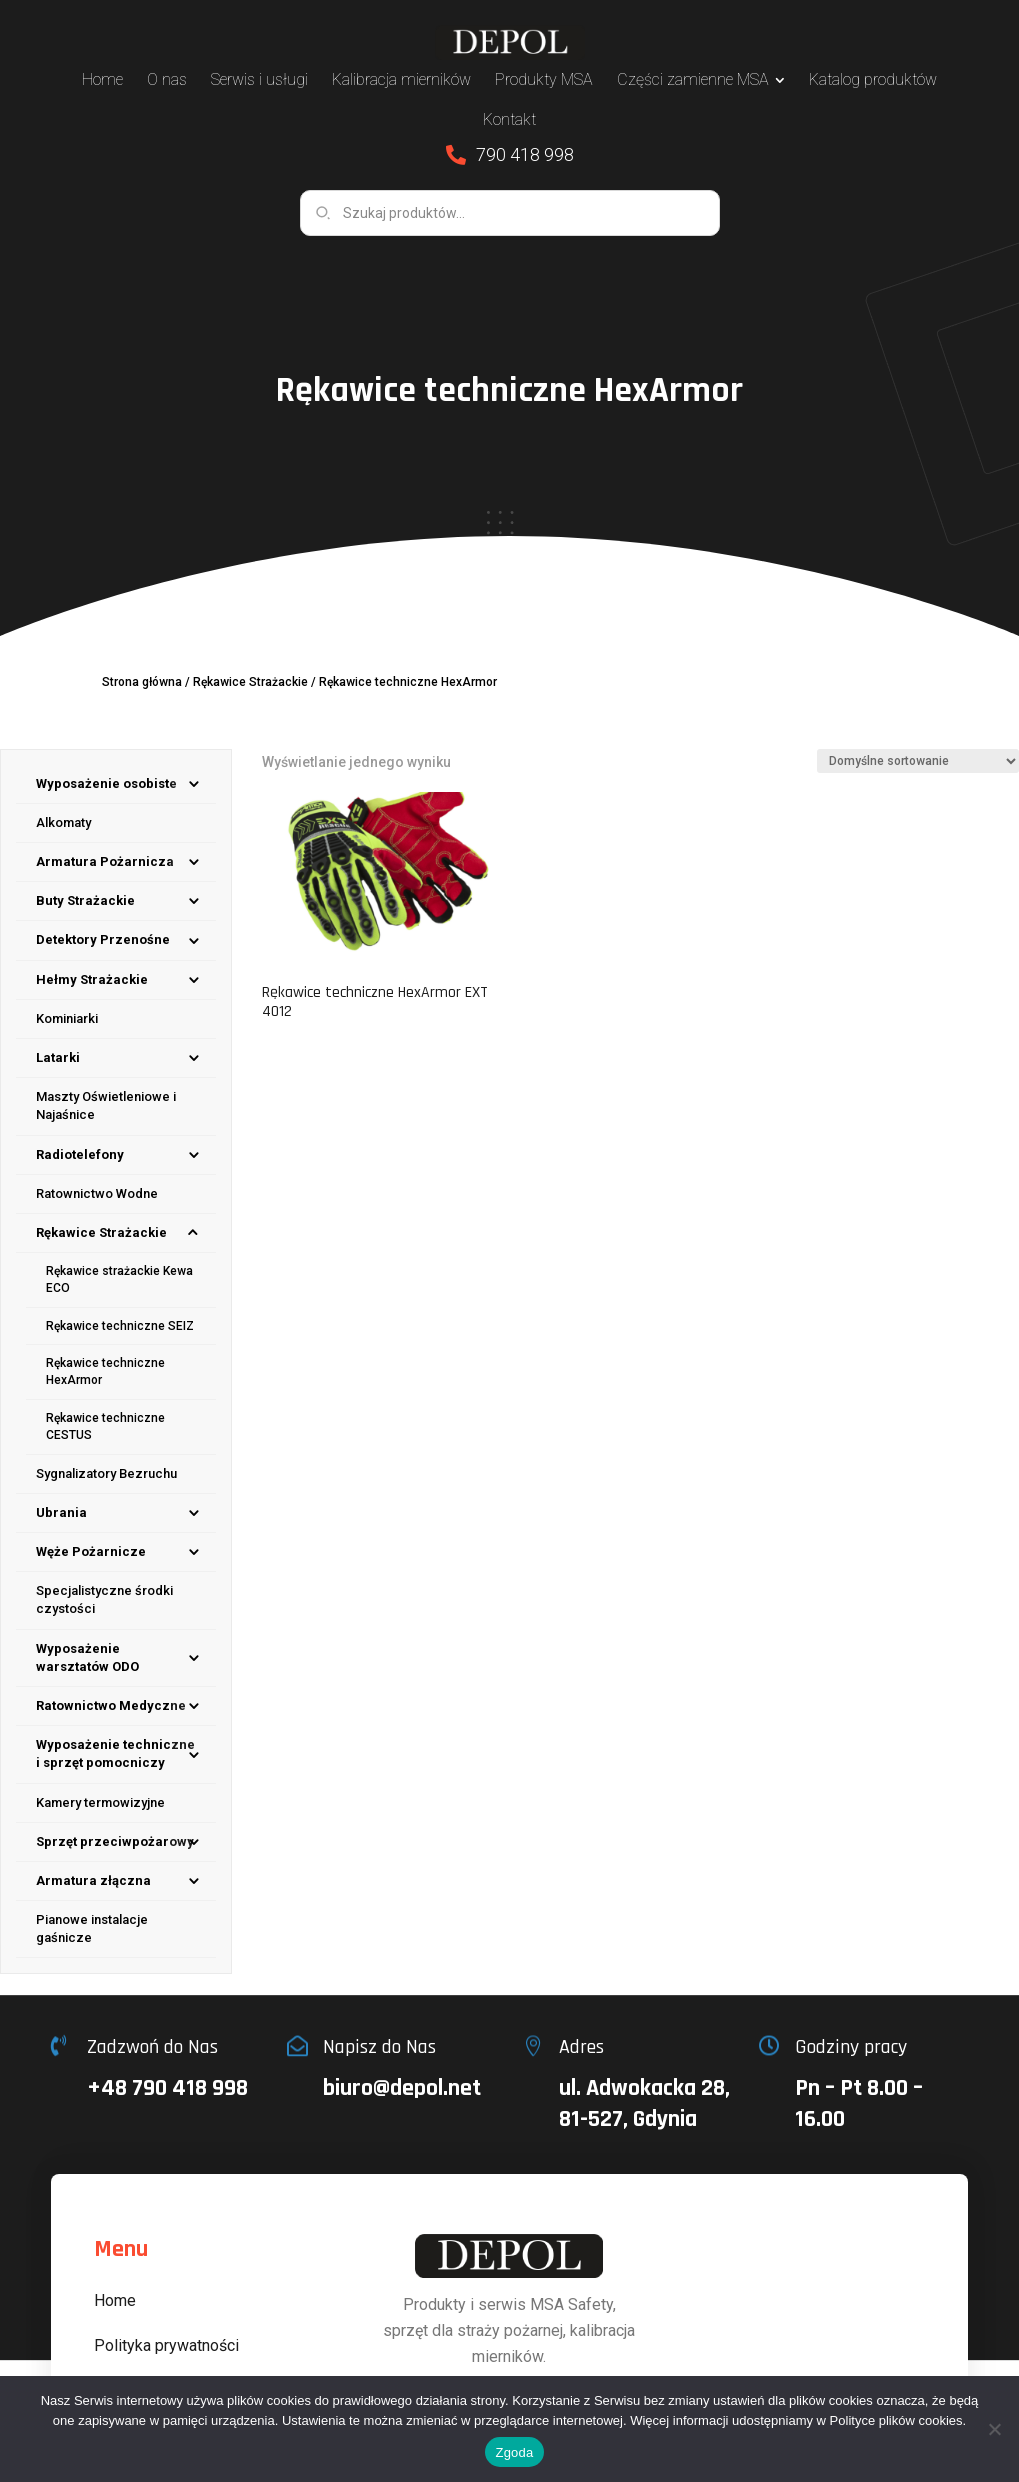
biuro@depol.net (402, 2088)
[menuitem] (102, 80)
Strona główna (142, 682)
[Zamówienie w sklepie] (918, 761)
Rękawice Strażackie (250, 682)
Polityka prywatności (166, 2345)
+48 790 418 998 (167, 2088)
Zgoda (514, 2452)
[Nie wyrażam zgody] (994, 2429)
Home (115, 2300)
